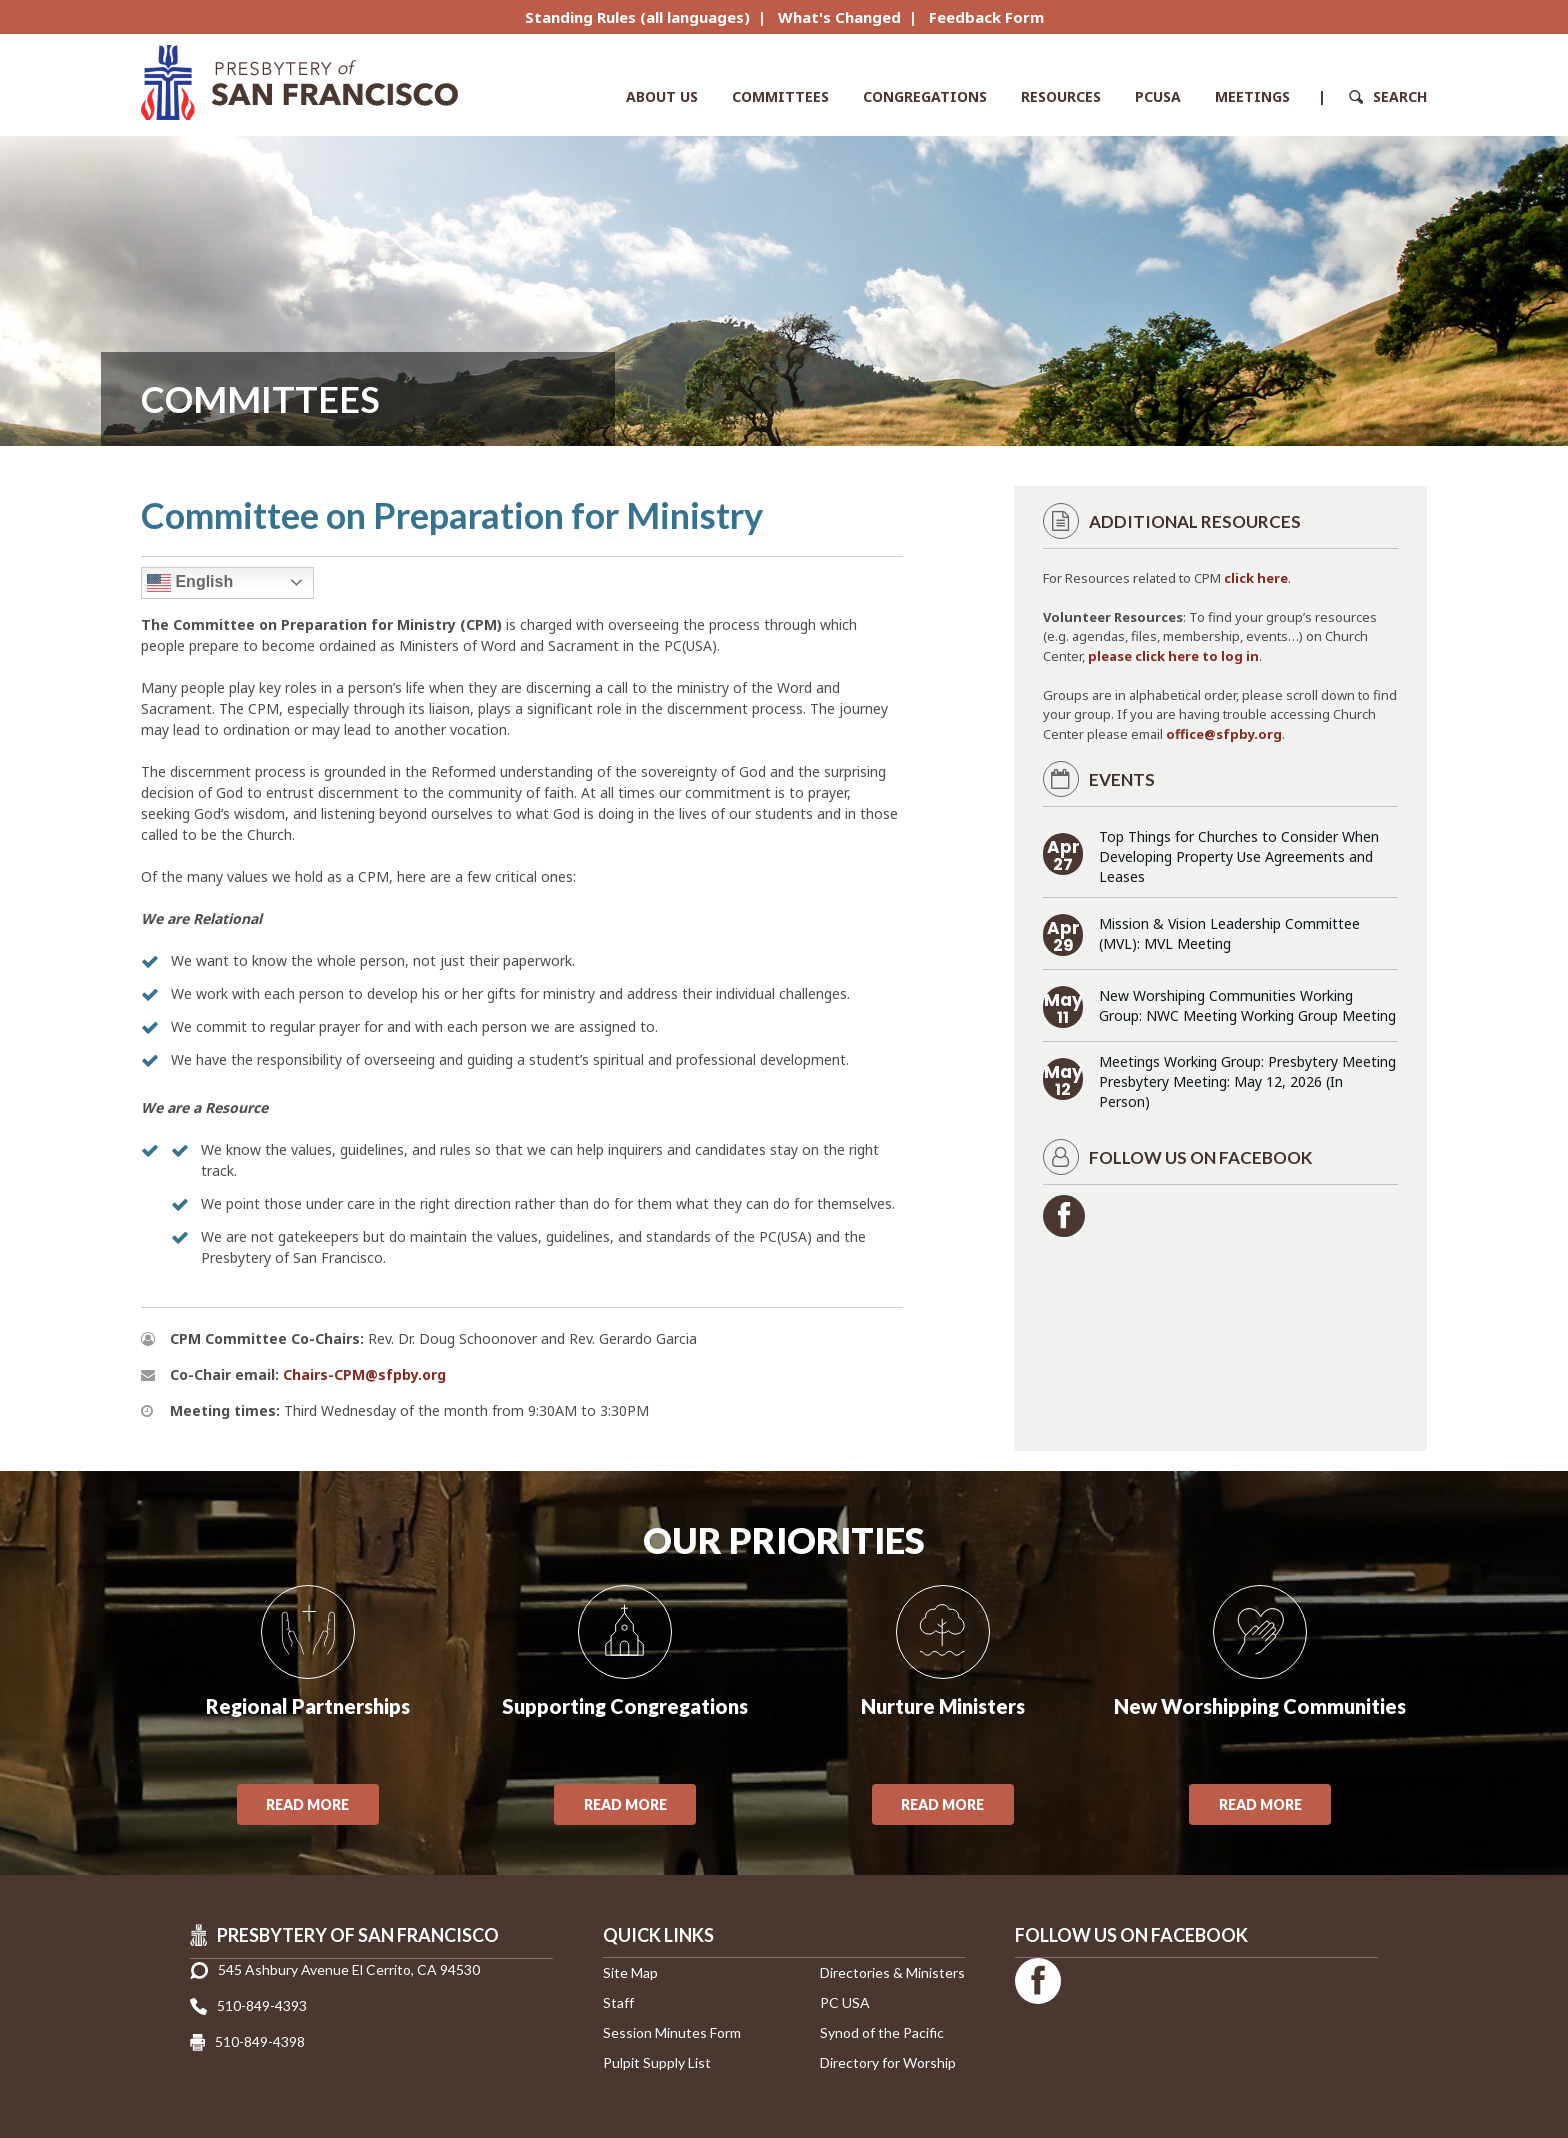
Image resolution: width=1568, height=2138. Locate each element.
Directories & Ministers (892, 1972)
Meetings (1252, 96)
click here (1256, 578)
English (190, 583)
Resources (1061, 96)
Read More (307, 1804)
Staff (618, 2002)
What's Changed (839, 17)
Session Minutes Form (672, 2032)
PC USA (845, 2002)
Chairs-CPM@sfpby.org (364, 1374)
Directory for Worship (888, 2062)
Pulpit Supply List (657, 2062)
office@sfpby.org (1224, 734)
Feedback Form (986, 17)
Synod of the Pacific (882, 2032)
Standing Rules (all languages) (637, 17)
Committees (780, 96)
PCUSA (1158, 96)
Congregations (925, 96)
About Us (662, 96)
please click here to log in (1173, 656)
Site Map (630, 1972)
